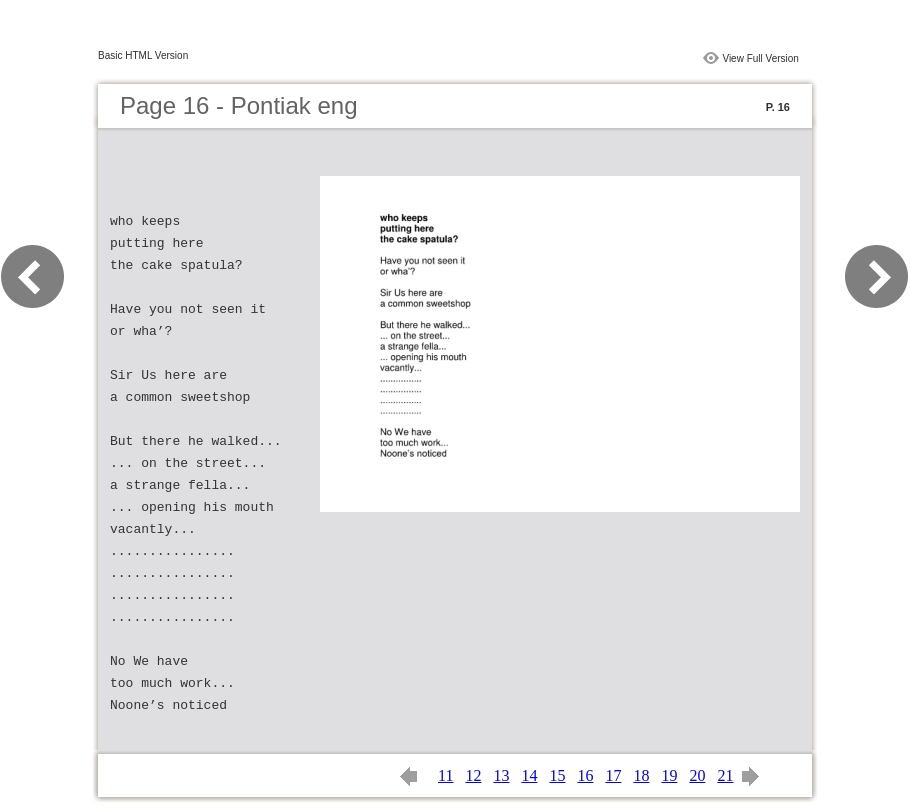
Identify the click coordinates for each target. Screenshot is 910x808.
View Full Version (760, 58)
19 (669, 775)
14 (529, 775)
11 (445, 775)
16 (585, 775)
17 (613, 775)
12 (473, 775)
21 (725, 775)
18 (641, 775)
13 (501, 775)
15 (557, 775)
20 (697, 775)
